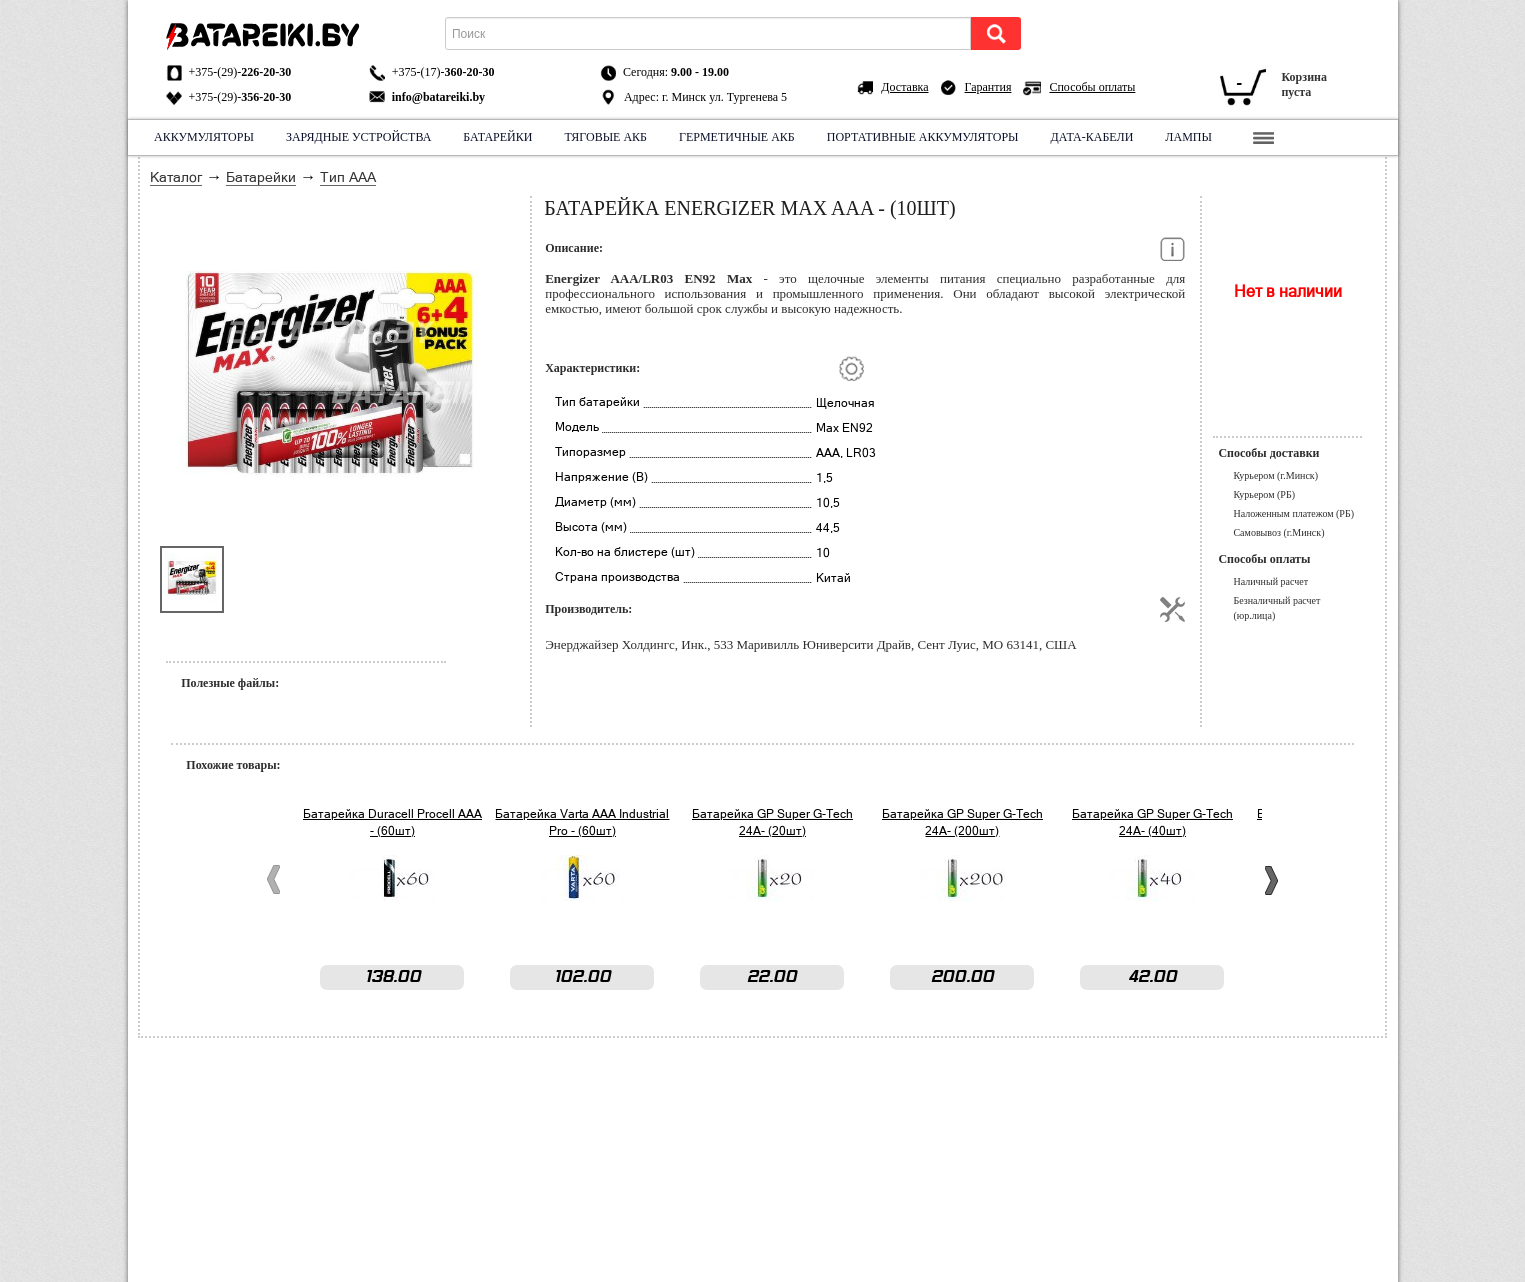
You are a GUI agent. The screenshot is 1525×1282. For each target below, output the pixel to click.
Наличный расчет (1270, 581)
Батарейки (497, 137)
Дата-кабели (1091, 137)
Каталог (176, 177)
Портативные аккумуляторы (922, 137)
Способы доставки (1268, 453)
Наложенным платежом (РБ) (1293, 513)
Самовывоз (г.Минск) (1278, 532)
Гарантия (988, 87)
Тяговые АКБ (605, 137)
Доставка (904, 87)
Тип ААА (348, 177)
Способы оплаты (1092, 87)
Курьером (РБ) (1264, 494)
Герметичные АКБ (737, 137)
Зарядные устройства (357, 137)
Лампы (1188, 137)
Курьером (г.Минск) (1275, 475)
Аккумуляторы (204, 137)
